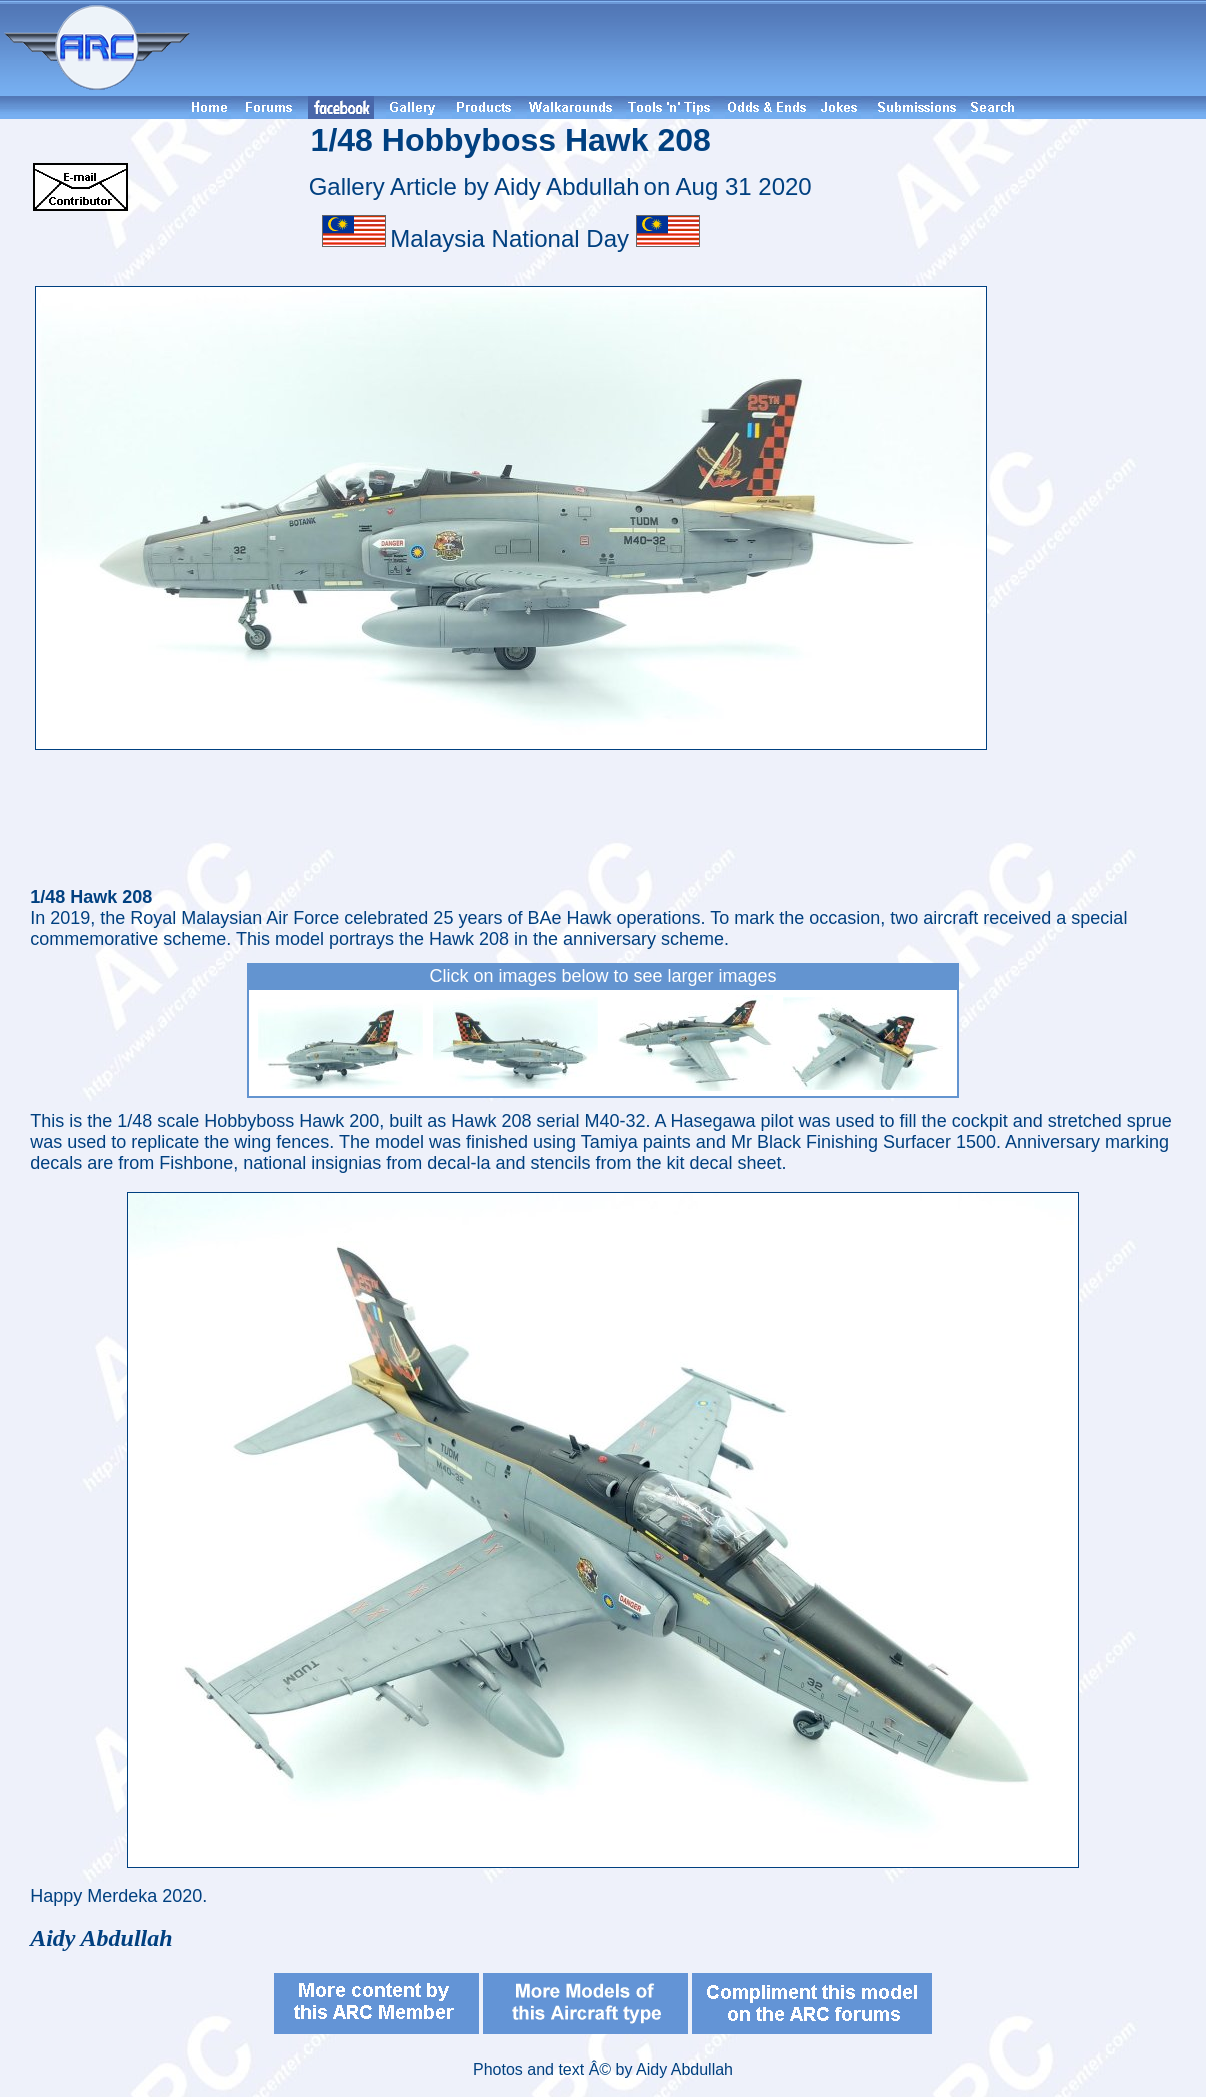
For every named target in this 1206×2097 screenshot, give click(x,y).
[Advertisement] (701, 48)
